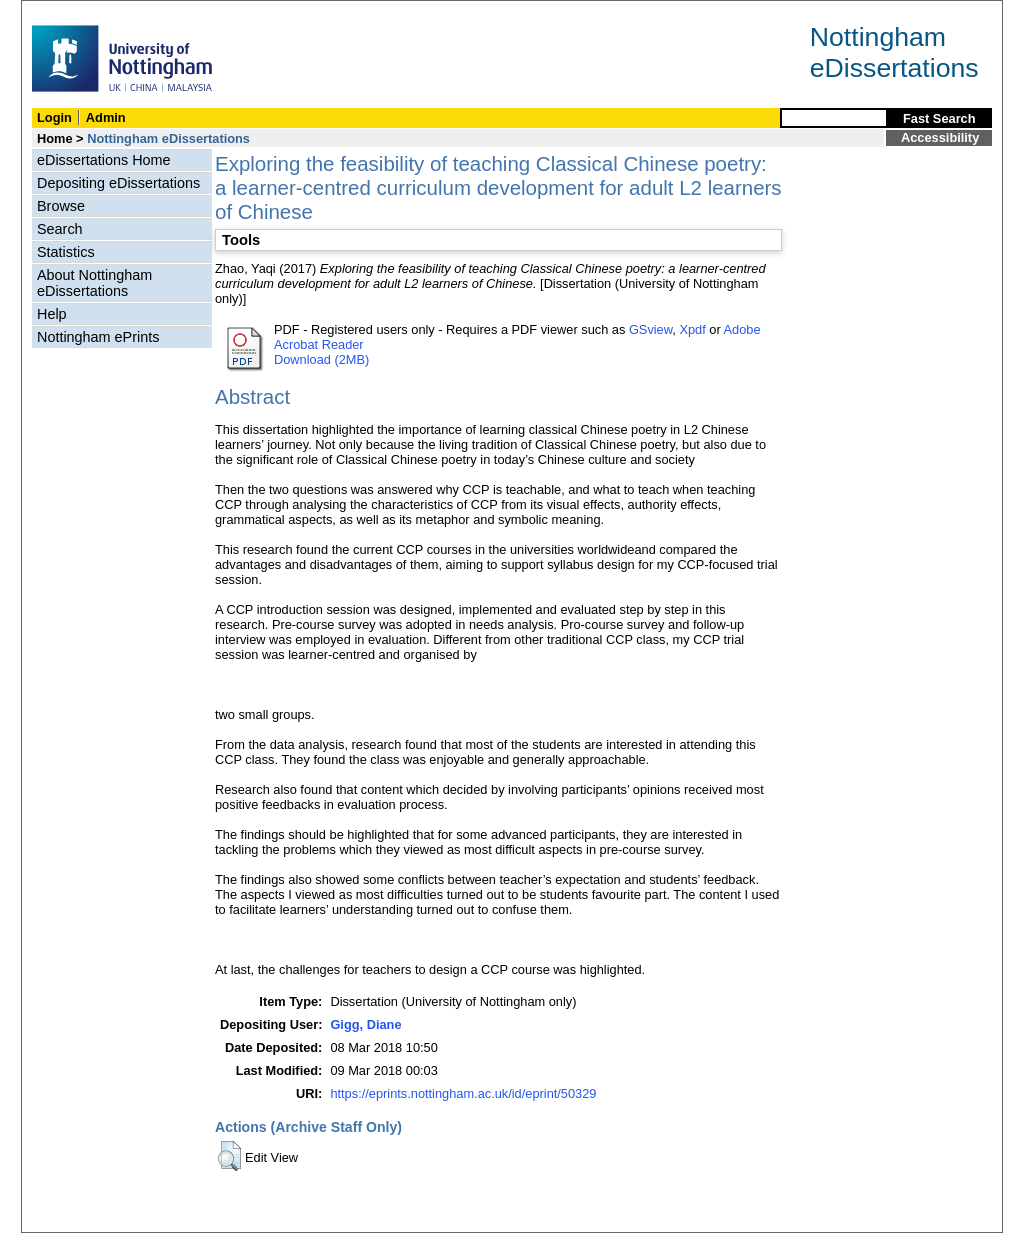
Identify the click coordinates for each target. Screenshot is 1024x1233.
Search (60, 229)
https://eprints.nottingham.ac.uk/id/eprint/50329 (463, 1093)
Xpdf (692, 329)
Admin (106, 117)
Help (52, 314)
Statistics (66, 252)
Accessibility (940, 137)
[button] (229, 1156)
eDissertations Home (104, 160)
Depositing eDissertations (118, 183)
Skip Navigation (65, 11)
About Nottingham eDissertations (94, 283)
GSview (650, 329)
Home (55, 138)
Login (54, 117)
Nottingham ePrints (98, 337)
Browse (61, 206)
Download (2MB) (321, 359)
